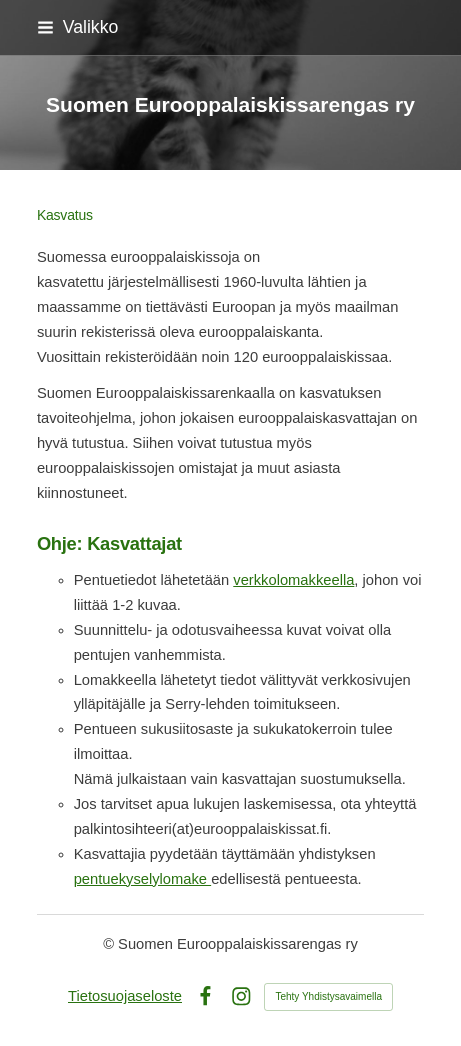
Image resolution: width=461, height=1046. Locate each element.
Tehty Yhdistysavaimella (328, 996)
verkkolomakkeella (293, 580)
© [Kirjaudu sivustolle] (110, 944)
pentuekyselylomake (142, 879)
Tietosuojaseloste (125, 996)
